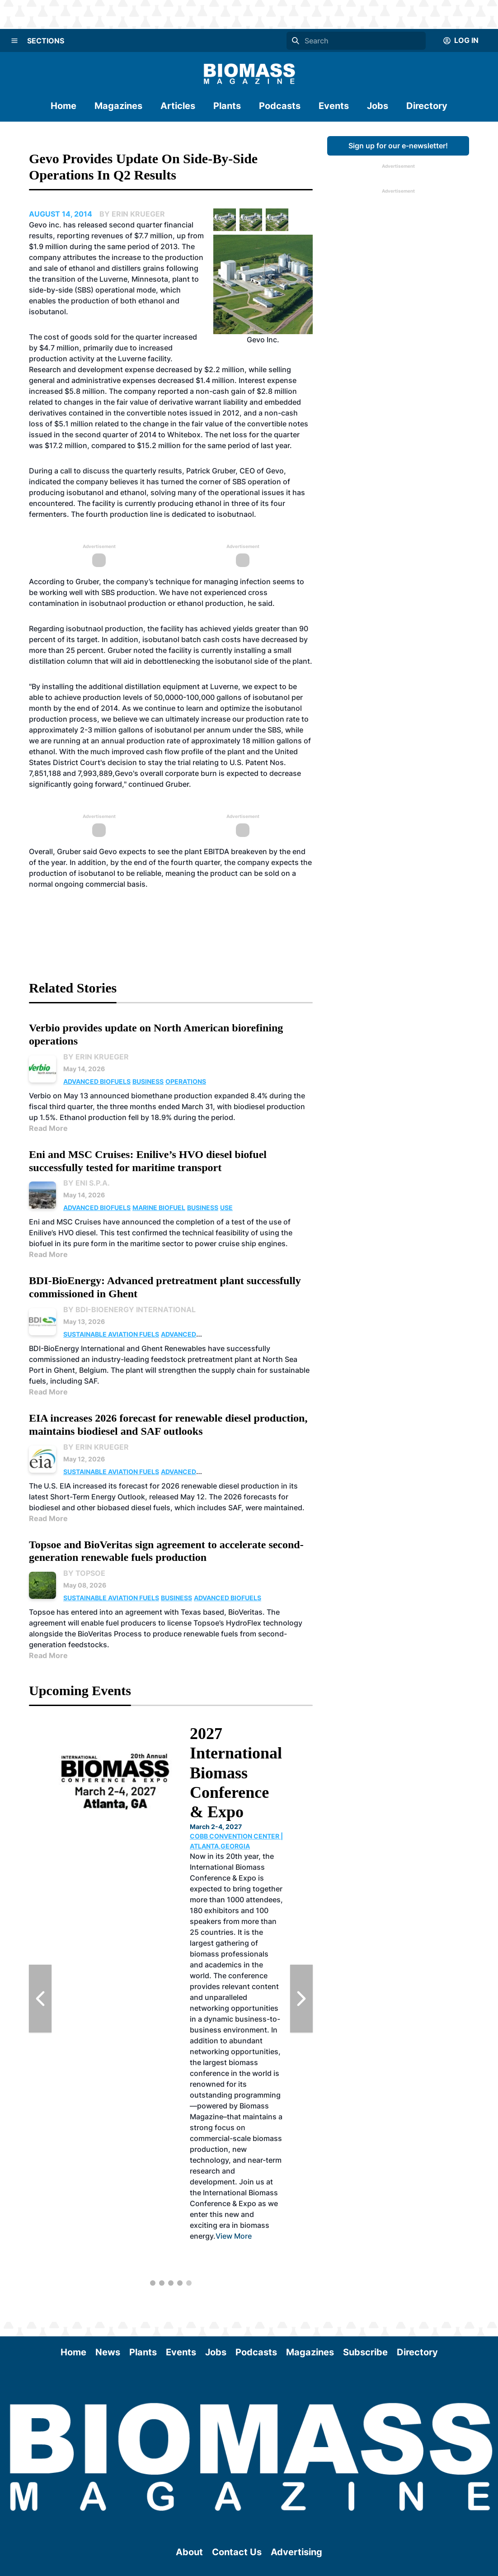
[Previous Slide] (40, 1998)
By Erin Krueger (96, 1056)
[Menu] (14, 41)
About (189, 2552)
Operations (185, 1081)
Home (63, 105)
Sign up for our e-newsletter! (398, 145)
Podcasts (280, 105)
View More (234, 2235)
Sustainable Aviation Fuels (111, 1334)
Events (334, 105)
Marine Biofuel (158, 1207)
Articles (177, 105)
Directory (426, 105)
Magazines (118, 105)
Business (148, 1081)
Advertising (296, 2552)
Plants (227, 105)
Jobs (377, 105)
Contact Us (237, 2552)
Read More (48, 1128)
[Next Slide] (301, 1998)
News (107, 2352)
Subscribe (365, 2352)
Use (226, 1207)
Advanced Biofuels (97, 1081)
